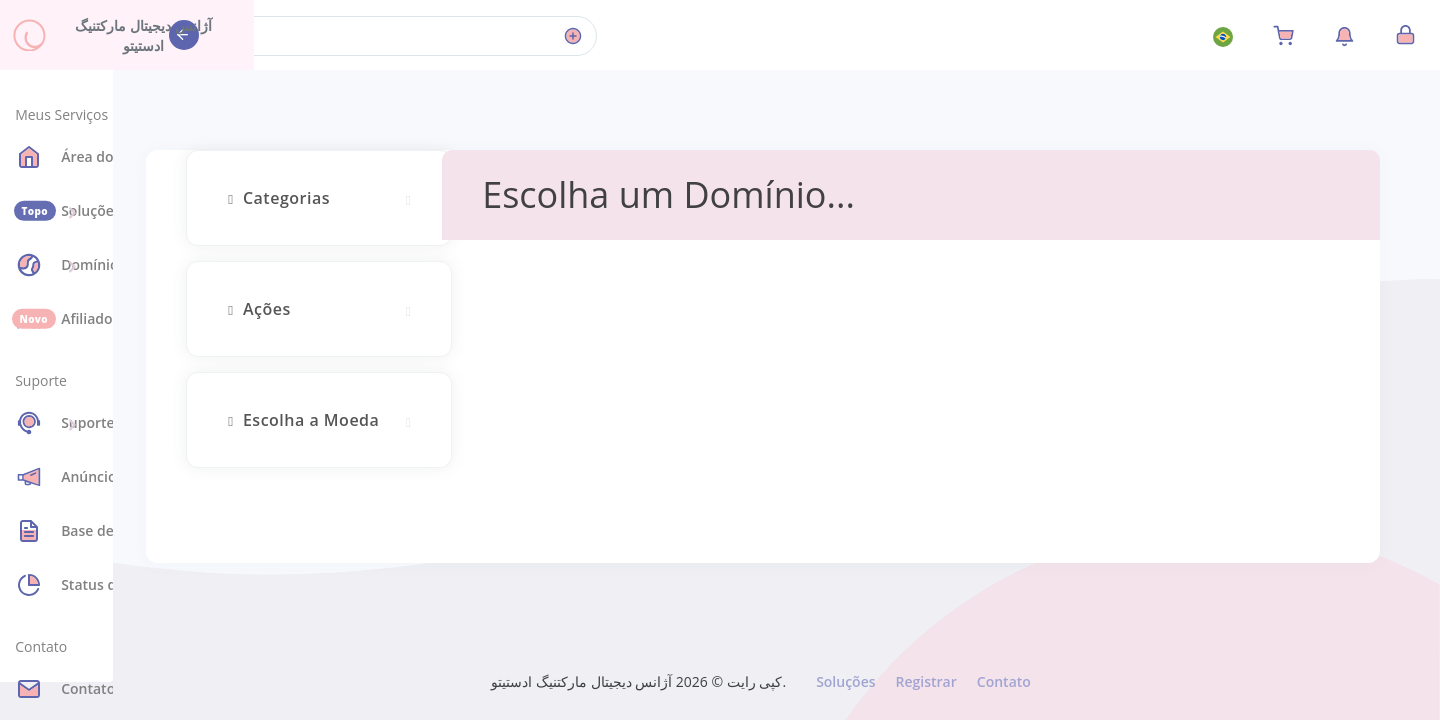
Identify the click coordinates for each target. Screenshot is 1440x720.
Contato (1003, 681)
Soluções (844, 681)
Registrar (924, 681)
